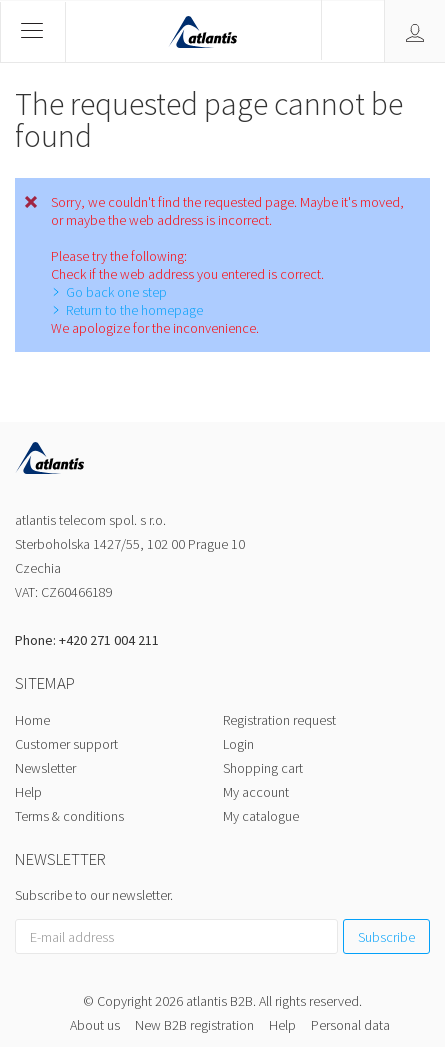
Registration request (279, 720)
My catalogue (261, 816)
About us (95, 1025)
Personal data (350, 1025)
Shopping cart (263, 768)
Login (238, 744)
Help (28, 792)
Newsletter (45, 768)
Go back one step (116, 292)
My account (256, 792)
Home (32, 720)
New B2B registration (194, 1025)
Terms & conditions (69, 816)
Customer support (66, 744)
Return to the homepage (134, 310)
